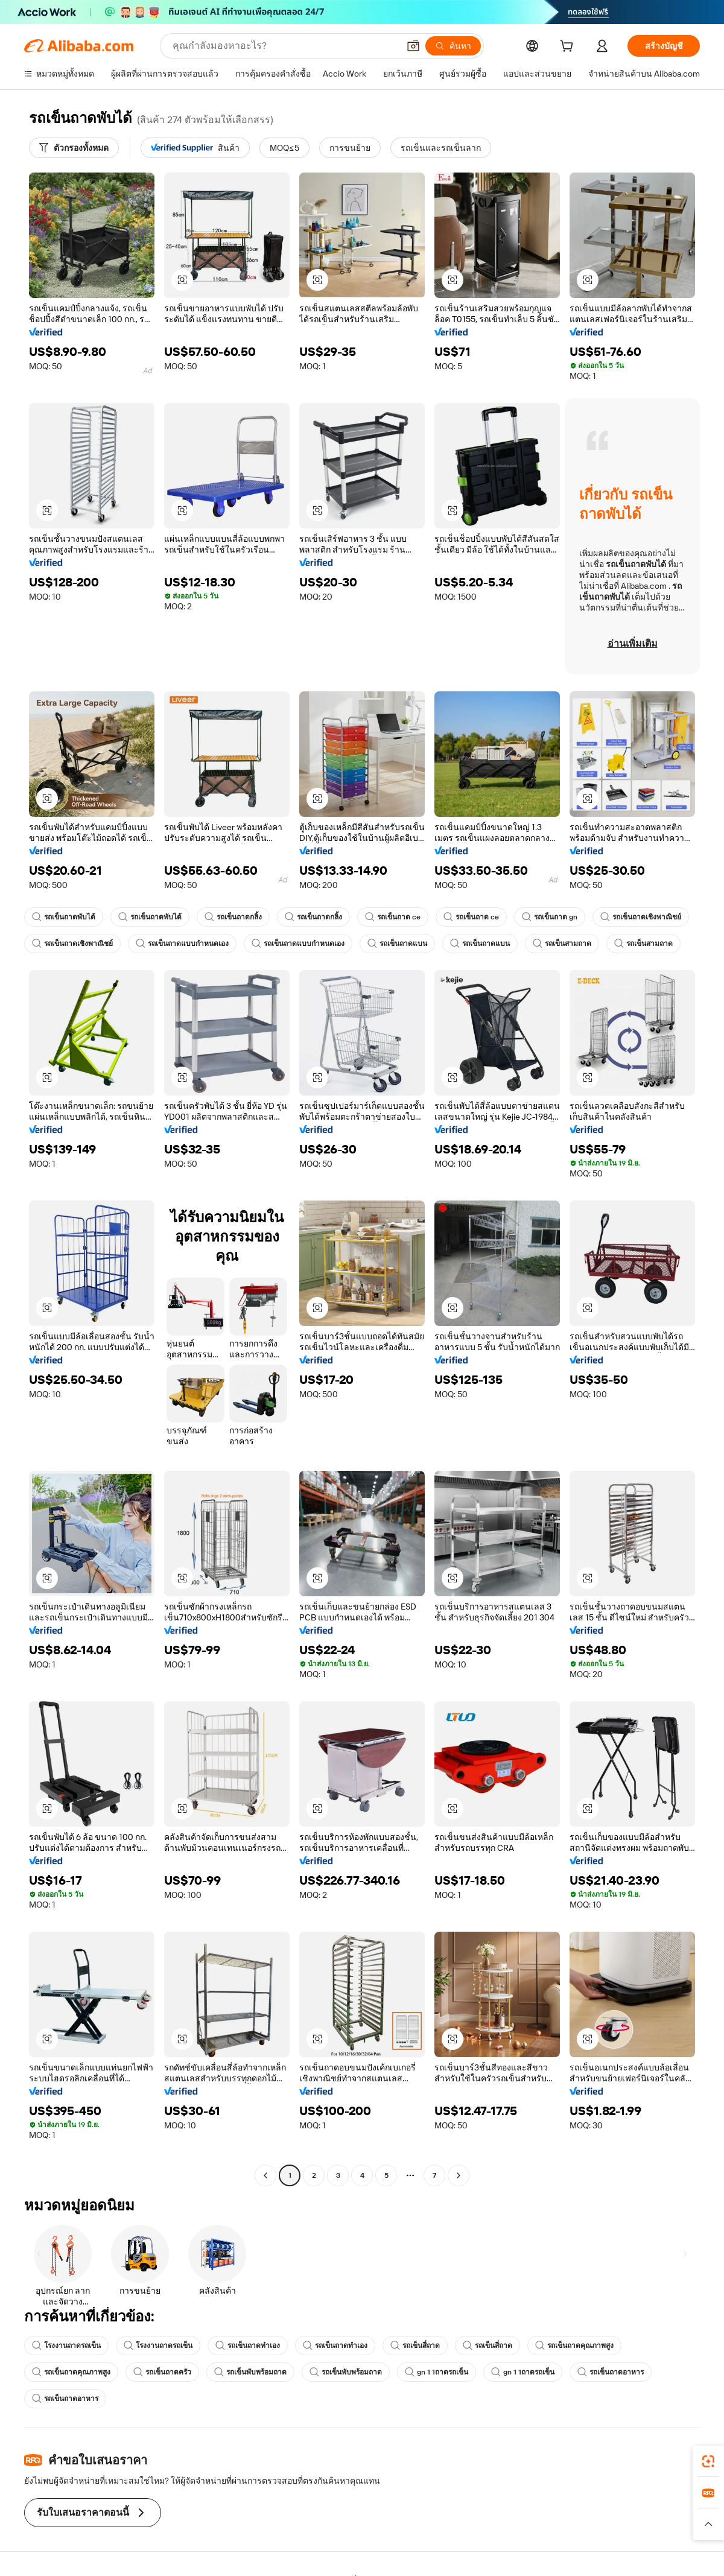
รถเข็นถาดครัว (162, 2372)
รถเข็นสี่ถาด (415, 2345)
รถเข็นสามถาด (562, 943)
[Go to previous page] (265, 2175)
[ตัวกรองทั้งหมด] (74, 148)
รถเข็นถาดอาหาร (610, 2372)
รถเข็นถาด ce (393, 917)
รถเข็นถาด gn (549, 917)
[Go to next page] (458, 2175)
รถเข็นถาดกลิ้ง (233, 917)
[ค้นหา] (453, 46)
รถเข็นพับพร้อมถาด (250, 2372)
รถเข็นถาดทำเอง (247, 2345)
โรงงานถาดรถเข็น (66, 2345)
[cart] (569, 47)
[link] (708, 2461)
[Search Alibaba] (284, 45)
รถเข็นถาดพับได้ (63, 917)
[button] (413, 46)
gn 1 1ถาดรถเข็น (436, 2372)
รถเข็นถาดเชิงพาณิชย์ (640, 917)
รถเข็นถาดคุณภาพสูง (574, 2345)
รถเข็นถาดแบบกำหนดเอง (182, 943)
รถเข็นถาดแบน (397, 943)
